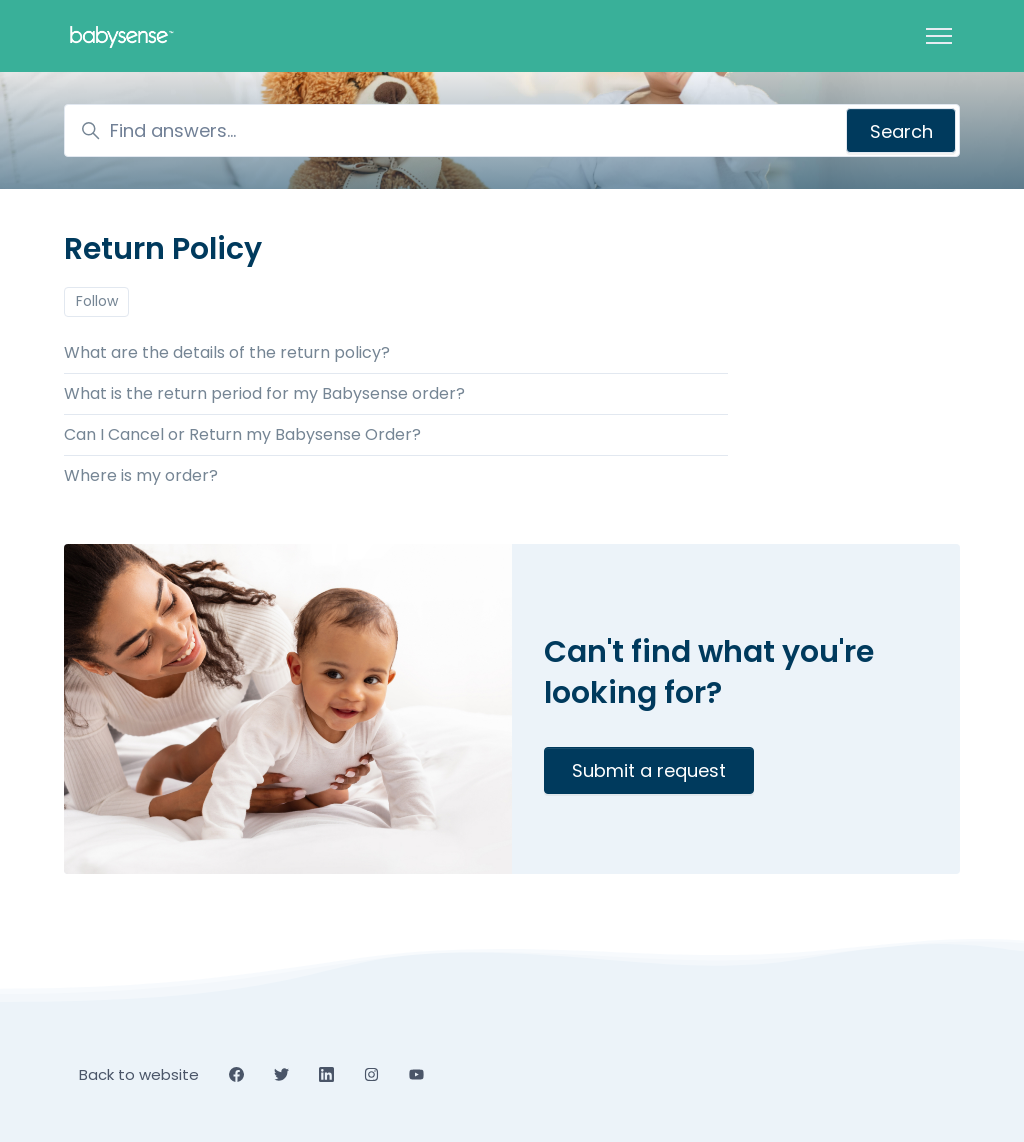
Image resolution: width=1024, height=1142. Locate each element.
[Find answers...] (512, 130)
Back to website (139, 1074)
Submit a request (649, 770)
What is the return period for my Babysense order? (264, 393)
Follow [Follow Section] (97, 301)
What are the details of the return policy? (227, 352)
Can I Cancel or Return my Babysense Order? (242, 434)
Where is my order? (141, 475)
